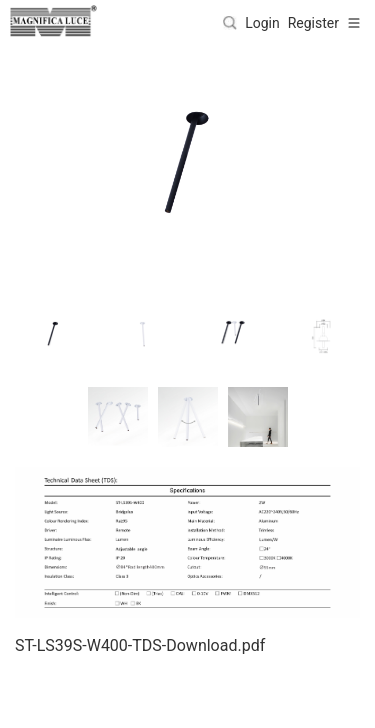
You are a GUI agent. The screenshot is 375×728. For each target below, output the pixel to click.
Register (313, 23)
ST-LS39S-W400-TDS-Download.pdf (140, 645)
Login (262, 23)
